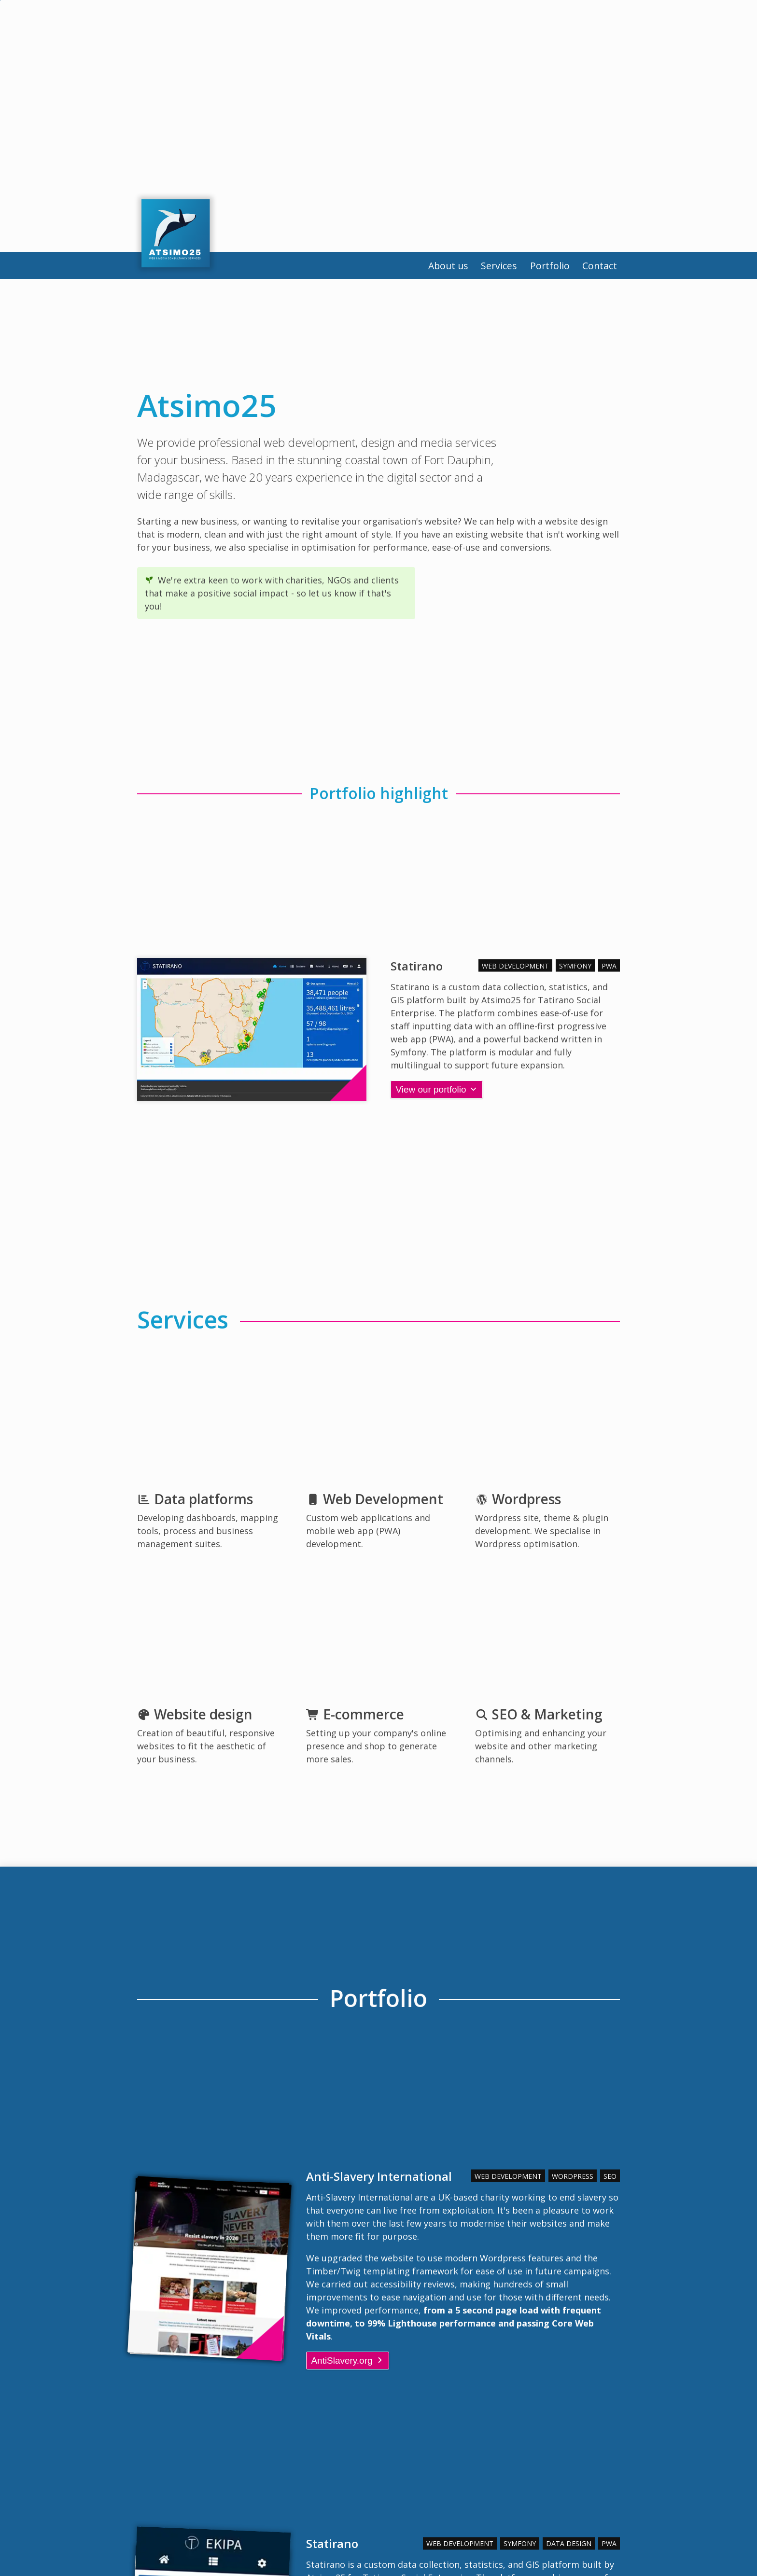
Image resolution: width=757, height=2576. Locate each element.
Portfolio (528, 269)
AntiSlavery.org (350, 2360)
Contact (593, 269)
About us (400, 269)
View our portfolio (440, 1089)
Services (464, 269)
